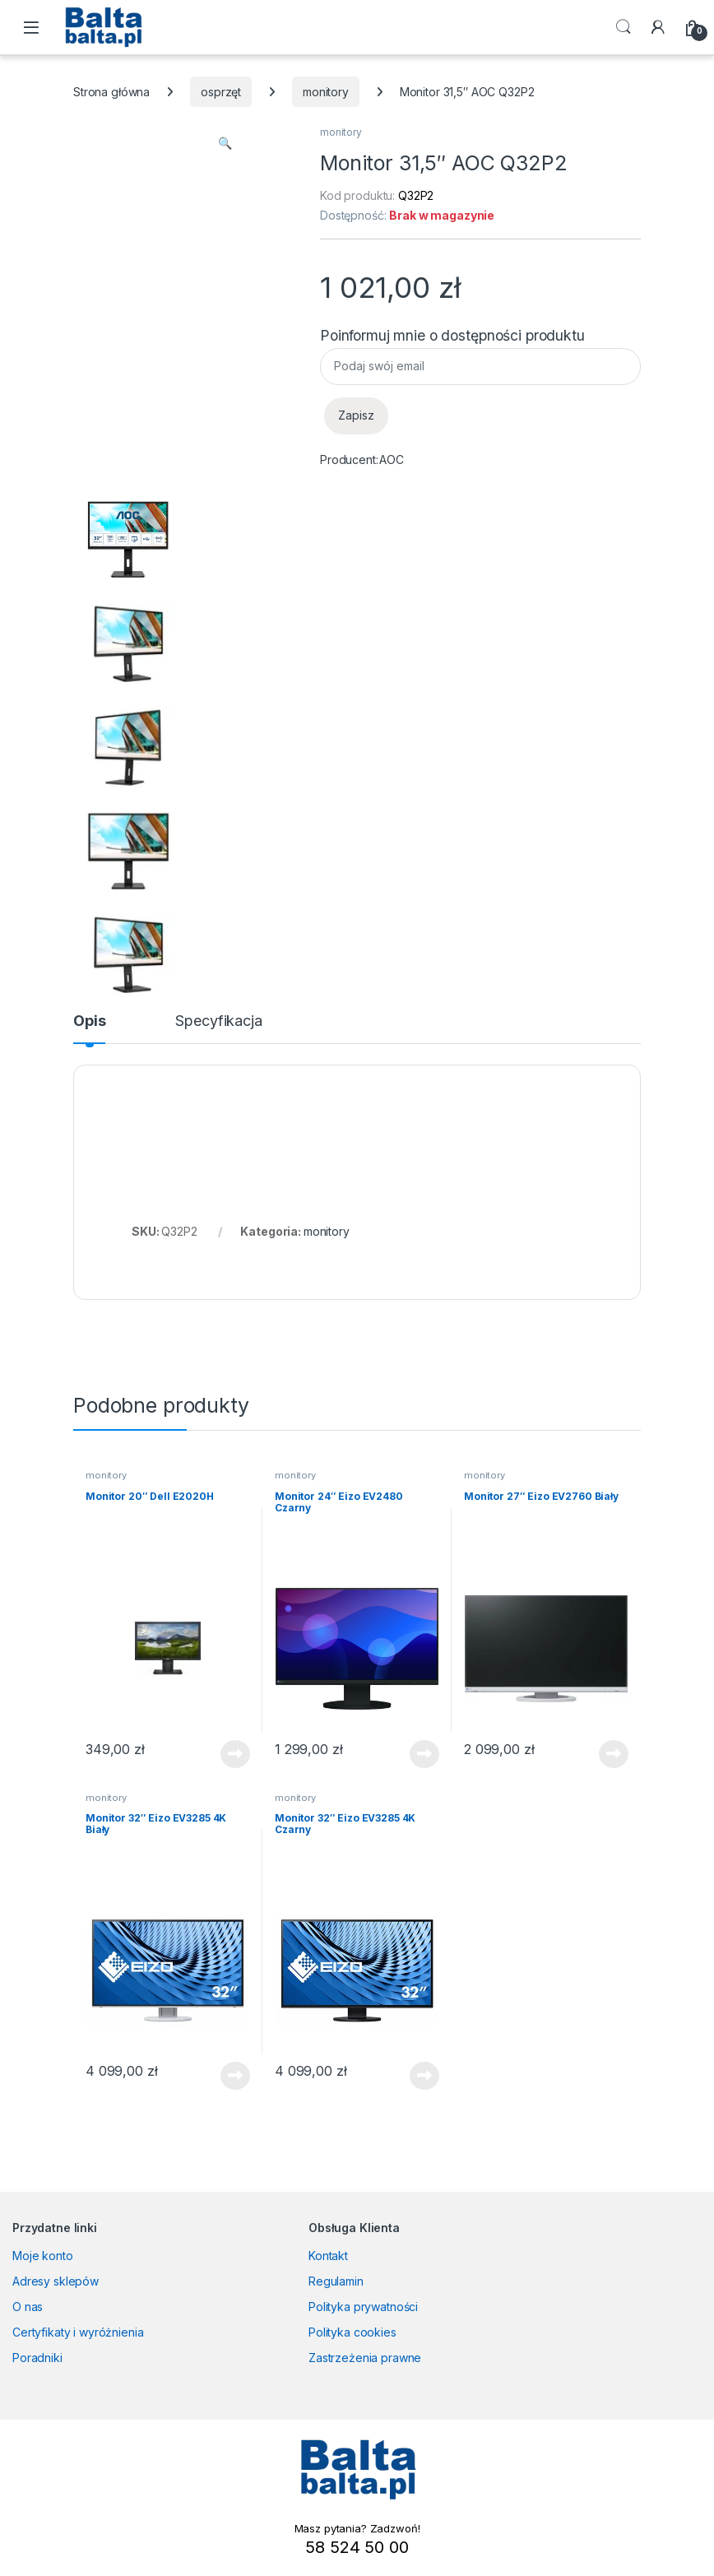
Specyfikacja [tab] (218, 1021)
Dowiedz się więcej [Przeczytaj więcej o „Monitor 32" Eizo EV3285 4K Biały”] (235, 2076)
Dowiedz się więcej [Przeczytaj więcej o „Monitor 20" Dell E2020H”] (235, 1754)
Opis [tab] (89, 1021)
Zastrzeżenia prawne (364, 2358)
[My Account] (658, 27)
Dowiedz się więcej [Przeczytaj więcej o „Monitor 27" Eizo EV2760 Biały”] (613, 1754)
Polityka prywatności (363, 2307)
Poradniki (37, 2358)
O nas (27, 2307)
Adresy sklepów (55, 2281)
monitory (326, 92)
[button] (225, 143)
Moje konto (42, 2256)
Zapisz (356, 415)
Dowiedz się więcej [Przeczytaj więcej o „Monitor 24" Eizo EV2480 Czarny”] (424, 1754)
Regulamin (336, 2281)
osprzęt (221, 92)
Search (623, 27)
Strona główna (111, 92)
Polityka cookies (352, 2332)
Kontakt (328, 2256)
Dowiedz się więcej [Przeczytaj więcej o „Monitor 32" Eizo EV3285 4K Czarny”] (424, 2076)
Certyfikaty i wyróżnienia (78, 2332)
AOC (391, 459)
